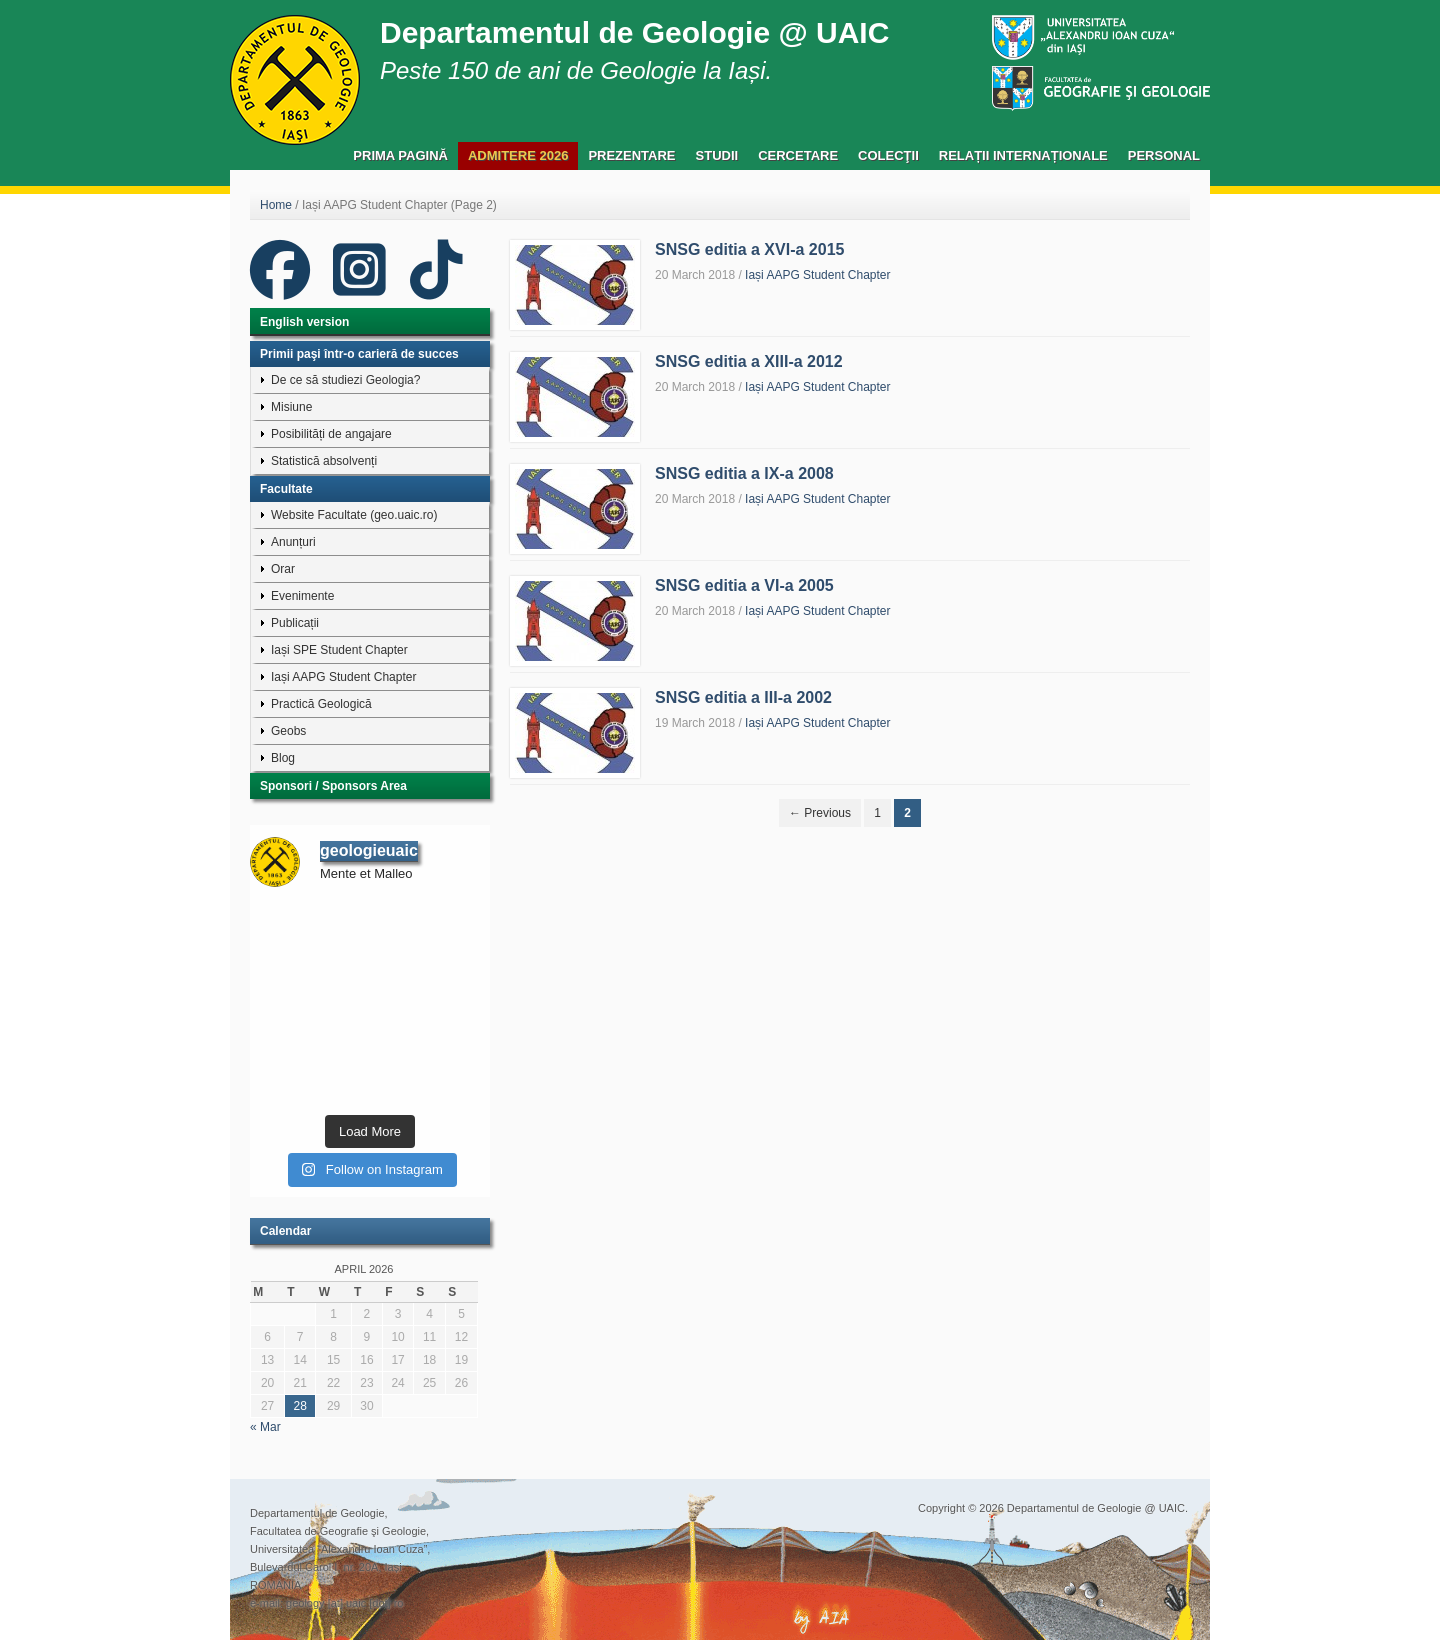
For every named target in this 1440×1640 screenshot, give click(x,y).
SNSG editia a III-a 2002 (743, 697)
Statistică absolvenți (324, 461)
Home (276, 205)
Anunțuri (293, 542)
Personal (1164, 155)
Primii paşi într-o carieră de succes (359, 354)
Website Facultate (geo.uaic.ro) (354, 515)
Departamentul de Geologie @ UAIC (634, 32)
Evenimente (302, 596)
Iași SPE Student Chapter (339, 650)
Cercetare (798, 155)
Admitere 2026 (518, 155)
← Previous (820, 813)
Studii (717, 155)
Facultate (286, 489)
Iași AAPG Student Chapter (817, 275)
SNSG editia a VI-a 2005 (744, 585)
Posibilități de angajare (331, 434)
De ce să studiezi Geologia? (345, 380)
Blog (283, 758)
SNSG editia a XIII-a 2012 (749, 361)
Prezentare (631, 155)
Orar (283, 569)
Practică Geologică (321, 704)
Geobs (288, 731)
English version (304, 322)
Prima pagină (400, 155)
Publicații (295, 623)
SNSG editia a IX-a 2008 (744, 473)
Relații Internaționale (1023, 155)
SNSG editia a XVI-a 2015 (749, 249)
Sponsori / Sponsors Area (333, 786)
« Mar (265, 1427)
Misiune (291, 407)
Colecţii (888, 155)
